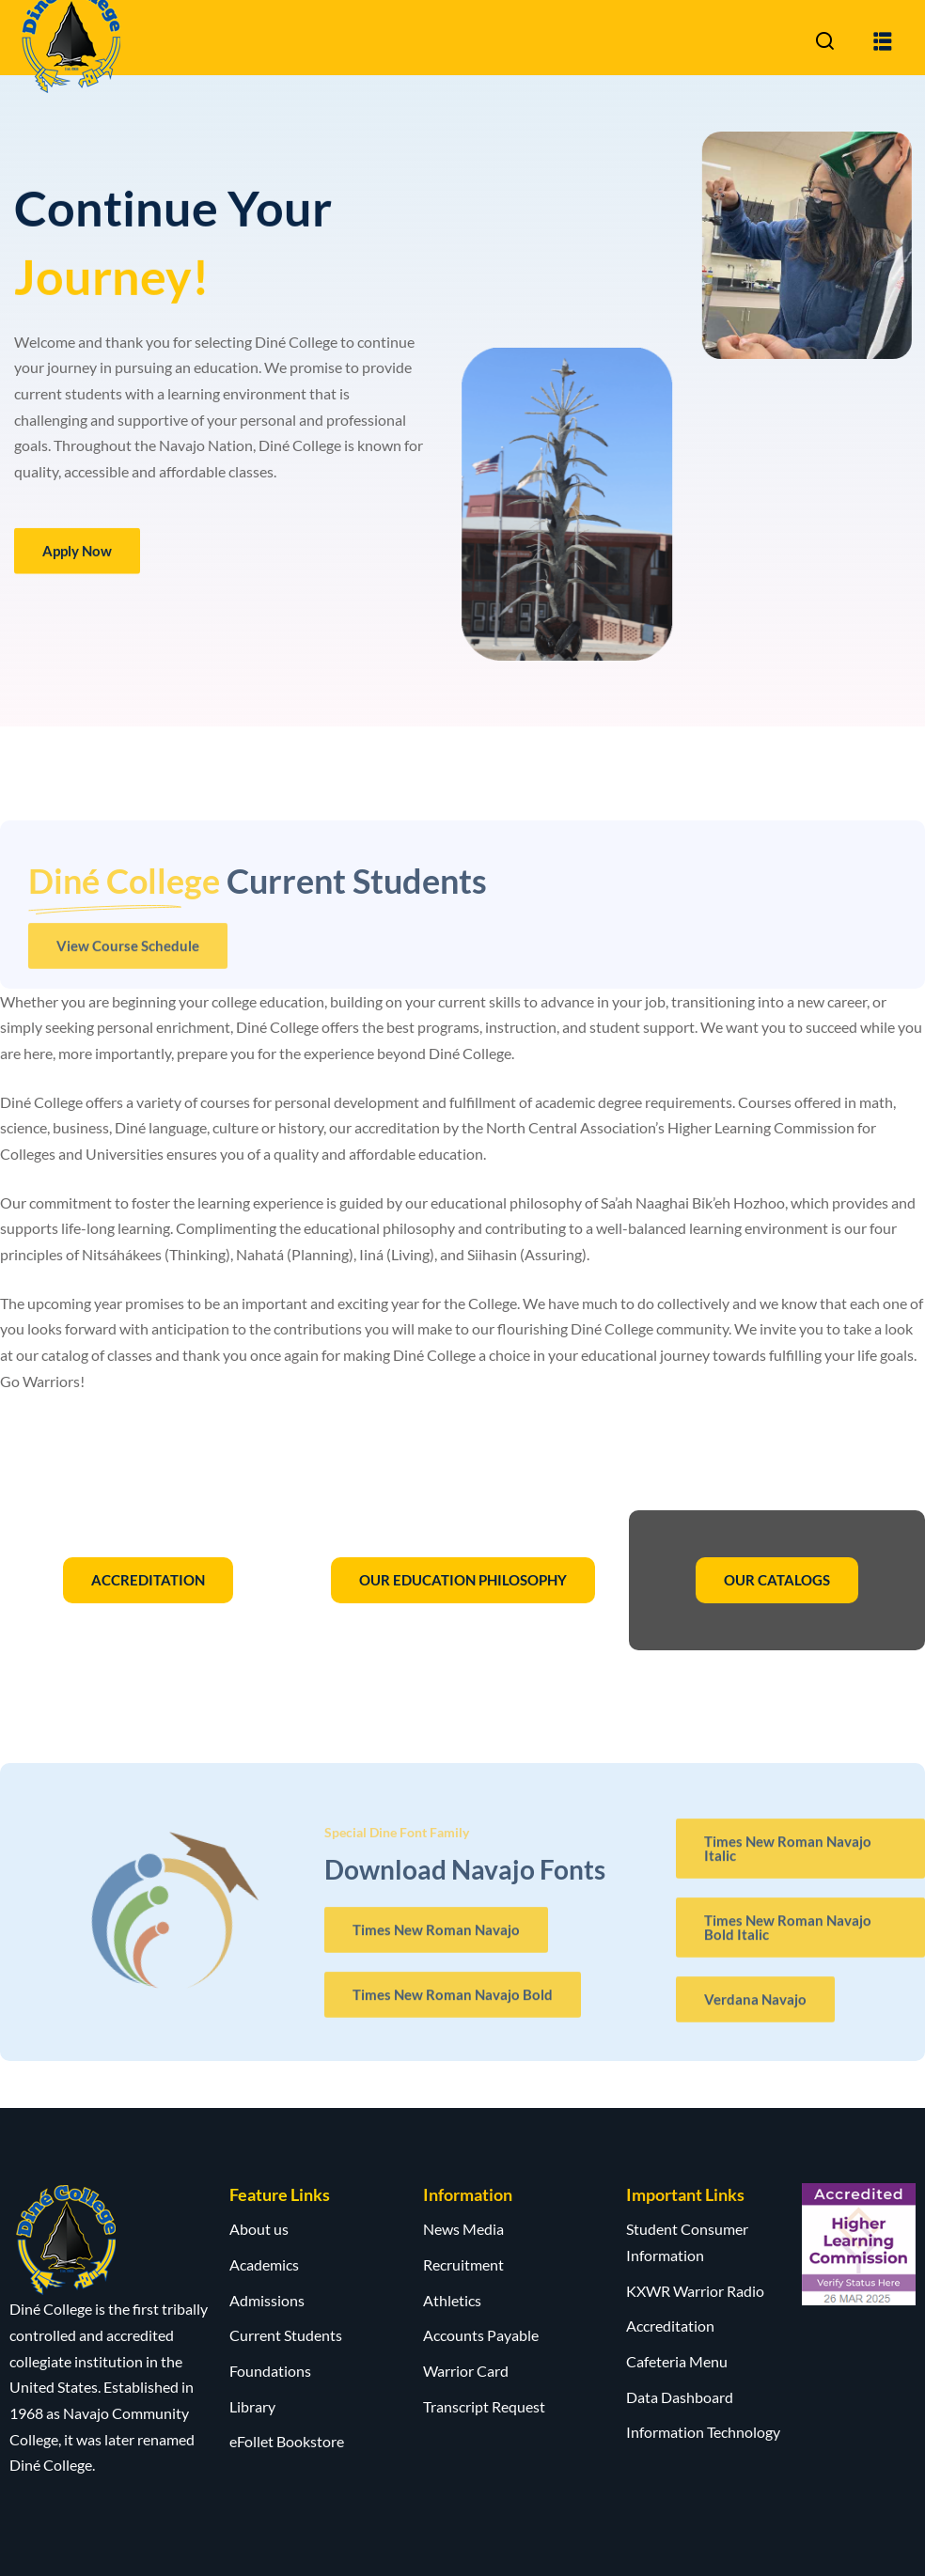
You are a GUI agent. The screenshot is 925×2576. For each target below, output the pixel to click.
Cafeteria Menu (677, 2361)
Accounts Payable (481, 2335)
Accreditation (670, 2325)
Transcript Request (484, 2406)
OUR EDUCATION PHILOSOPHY (463, 1579)
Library (252, 2406)
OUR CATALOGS (777, 1579)
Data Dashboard (679, 2397)
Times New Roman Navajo (436, 1938)
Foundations (270, 2371)
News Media (463, 2229)
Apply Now (77, 553)
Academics (264, 2264)
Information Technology (703, 2432)
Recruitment (463, 2264)
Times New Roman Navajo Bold (453, 2003)
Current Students (285, 2335)
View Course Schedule (127, 954)
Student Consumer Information (687, 2242)
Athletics (452, 2300)
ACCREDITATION (148, 1579)
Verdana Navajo (755, 2009)
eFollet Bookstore (286, 2441)
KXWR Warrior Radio (695, 2291)
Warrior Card (466, 2371)
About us (259, 2229)
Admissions (267, 2300)
